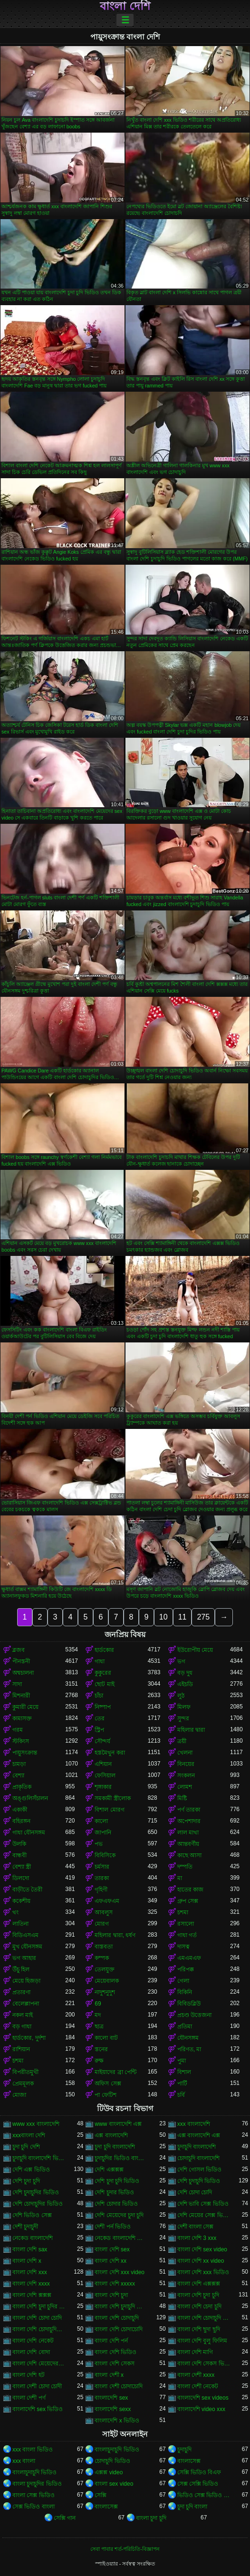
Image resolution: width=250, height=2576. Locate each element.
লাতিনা (20, 1923)
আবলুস (104, 1912)
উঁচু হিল (20, 1969)
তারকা (102, 1878)
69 (98, 2003)
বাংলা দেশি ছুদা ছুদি (198, 2329)
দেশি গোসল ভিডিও (199, 2169)
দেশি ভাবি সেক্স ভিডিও (203, 2203)
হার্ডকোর (104, 1650)
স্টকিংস (20, 1741)
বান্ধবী (19, 1855)
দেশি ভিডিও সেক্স (32, 2215)
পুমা (181, 2060)
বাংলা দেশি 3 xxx (197, 2238)
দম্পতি (184, 1866)
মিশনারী (21, 1695)
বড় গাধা (21, 2026)
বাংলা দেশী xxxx (196, 2375)
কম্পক (102, 1958)
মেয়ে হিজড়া (26, 1981)
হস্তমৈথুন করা (110, 1752)
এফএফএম (107, 1901)
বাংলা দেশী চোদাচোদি (119, 2386)
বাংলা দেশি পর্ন (111, 2340)
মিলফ (184, 1707)
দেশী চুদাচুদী (25, 2226)
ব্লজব (18, 1650)
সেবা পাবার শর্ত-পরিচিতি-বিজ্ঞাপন (125, 2549)
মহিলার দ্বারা (191, 1730)
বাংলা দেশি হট (28, 2375)
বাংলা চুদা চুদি (151, 2518)
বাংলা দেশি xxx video (119, 2272)
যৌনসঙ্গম (188, 2038)
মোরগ (102, 1923)
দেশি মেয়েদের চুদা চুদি (119, 2215)
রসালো (185, 1923)
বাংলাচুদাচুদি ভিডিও (117, 2449)
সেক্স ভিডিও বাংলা (33, 2506)
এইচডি (185, 1684)
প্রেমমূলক (23, 2083)
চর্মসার (102, 1866)
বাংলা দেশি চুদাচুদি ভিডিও (121, 2306)
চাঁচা (99, 1695)
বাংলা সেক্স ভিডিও (33, 2495)
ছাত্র (99, 2026)
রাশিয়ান (21, 2049)
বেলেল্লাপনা (25, 2003)
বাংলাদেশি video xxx (201, 2409)
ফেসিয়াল (105, 1775)
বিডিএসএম (25, 1935)
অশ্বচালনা (23, 1672)
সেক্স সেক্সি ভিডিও (198, 2483)
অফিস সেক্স (108, 2083)
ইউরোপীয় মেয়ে (195, 1650)
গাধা (100, 1661)
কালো (101, 1821)
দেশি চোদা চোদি (194, 2192)
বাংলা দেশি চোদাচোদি (119, 2329)
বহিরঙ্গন (21, 1821)
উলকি (19, 1844)
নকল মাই (22, 2015)
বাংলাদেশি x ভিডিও (117, 2420)
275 (203, 1617)
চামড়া (19, 1764)
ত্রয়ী (181, 1741)
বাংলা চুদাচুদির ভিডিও (37, 2483)
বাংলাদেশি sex (111, 2397)
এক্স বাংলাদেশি (111, 2135)
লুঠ (180, 1695)
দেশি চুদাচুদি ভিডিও (199, 2181)
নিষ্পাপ (103, 1707)
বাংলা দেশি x (26, 2261)
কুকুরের (103, 1672)
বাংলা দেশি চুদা (111, 2295)
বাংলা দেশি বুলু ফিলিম (202, 2340)
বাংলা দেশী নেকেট (198, 2386)
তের (100, 1718)
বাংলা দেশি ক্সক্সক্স (31, 2295)
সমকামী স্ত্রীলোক (112, 1798)
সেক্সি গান (65, 2518)
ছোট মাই (104, 1684)
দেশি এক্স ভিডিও (31, 2169)
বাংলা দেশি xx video (200, 2261)
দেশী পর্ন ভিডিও (113, 2226)
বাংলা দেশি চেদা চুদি (199, 2306)
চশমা (182, 1912)
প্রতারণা (21, 1992)
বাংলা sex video (114, 2483)
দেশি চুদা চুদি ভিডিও (117, 2181)
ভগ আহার (24, 1958)
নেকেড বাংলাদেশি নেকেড (121, 2238)
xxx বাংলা (23, 2461)
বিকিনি (184, 1992)
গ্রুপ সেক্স (187, 1901)
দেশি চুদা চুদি (26, 2181)
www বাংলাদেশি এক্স (118, 2124)
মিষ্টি (182, 1798)
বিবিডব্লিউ (189, 2003)
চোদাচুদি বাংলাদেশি (198, 2158)
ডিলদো (20, 1878)
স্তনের (101, 2049)
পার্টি (182, 2083)
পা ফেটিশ (105, 2095)
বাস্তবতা (104, 1946)
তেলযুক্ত (105, 1969)
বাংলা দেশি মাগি (195, 2352)
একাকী (19, 1809)
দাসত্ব (183, 1946)
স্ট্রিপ (99, 1730)
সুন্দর (183, 1718)
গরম (17, 1730)
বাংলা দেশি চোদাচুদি (117, 2318)
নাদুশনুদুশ (105, 1992)
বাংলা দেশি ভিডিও (115, 2352)
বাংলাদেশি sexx (113, 2409)
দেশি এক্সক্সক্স (109, 2169)
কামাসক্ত (22, 1718)
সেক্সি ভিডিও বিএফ (199, 2472)
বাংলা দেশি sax (29, 2249)
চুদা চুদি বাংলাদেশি (115, 2146)
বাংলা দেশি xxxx (31, 2283)
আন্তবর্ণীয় (188, 1844)
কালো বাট (106, 2038)
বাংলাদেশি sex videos (203, 2397)
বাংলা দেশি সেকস (115, 2363)
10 (163, 1617)
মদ (98, 2015)
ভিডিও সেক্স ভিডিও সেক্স (203, 2495)
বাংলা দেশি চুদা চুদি (198, 2295)
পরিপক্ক (185, 1969)
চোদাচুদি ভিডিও (112, 2461)
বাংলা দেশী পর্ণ (29, 2397)
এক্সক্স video (109, 2472)
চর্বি (181, 2095)
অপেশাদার (189, 1821)
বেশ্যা (18, 1775)
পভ (99, 1844)
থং (15, 1912)
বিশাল (184, 2072)
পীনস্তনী (21, 1661)
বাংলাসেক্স (189, 2461)
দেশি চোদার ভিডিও (116, 2203)
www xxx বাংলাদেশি (35, 2124)
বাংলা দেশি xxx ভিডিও (203, 2272)
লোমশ (184, 1787)
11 (182, 1617)
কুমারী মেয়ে (25, 1707)
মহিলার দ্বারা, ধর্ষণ (115, 1935)
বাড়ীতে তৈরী (27, 1889)
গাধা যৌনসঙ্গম (28, 1832)
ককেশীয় (21, 1901)
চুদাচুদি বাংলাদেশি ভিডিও (38, 2158)
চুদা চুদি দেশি (26, 2146)
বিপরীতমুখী (25, 2072)
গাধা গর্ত (187, 1935)
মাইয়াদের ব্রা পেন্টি (115, 2072)
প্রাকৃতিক (21, 1787)
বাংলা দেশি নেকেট (33, 2340)
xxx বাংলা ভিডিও (32, 2449)
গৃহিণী (101, 1889)
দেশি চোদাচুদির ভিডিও (37, 2203)
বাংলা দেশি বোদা (31, 2352)
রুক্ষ (99, 2060)
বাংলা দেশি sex (112, 2249)
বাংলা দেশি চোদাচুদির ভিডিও (38, 2329)
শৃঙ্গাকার (103, 1787)
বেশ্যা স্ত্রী (21, 1866)
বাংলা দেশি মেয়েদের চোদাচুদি (38, 2363)
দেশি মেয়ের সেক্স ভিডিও (203, 2215)
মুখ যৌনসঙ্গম (27, 1946)
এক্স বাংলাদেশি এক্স (199, 2135)
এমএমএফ (189, 1958)
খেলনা (184, 1752)
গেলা (183, 1981)
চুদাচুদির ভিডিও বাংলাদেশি (121, 2158)
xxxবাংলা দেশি (28, 2135)
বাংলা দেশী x (109, 2375)
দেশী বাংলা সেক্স (195, 2226)
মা (179, 1878)
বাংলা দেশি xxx (29, 2272)
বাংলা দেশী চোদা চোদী (37, 2386)
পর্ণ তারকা (188, 1809)
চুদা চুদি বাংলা (192, 2506)
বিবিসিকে (105, 1855)
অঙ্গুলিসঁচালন (30, 1798)
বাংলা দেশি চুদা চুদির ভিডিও (38, 2306)
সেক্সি (100, 2495)
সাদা (17, 1684)
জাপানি (103, 1832)
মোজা (19, 2095)
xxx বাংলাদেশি (193, 2124)
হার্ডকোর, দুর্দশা (29, 2038)
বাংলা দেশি (125, 6)
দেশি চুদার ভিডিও (114, 2192)
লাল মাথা (188, 1832)
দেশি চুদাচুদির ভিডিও (35, 2192)
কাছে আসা (189, 1855)
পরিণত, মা (189, 2049)
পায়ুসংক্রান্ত (24, 1752)
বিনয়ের (185, 1764)
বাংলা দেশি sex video (202, 2249)
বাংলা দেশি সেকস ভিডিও (203, 2363)
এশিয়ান (103, 1764)
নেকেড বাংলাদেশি (32, 2238)
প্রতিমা (184, 2026)
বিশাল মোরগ (109, 1809)
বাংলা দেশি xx (110, 2261)
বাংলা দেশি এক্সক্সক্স (199, 2283)
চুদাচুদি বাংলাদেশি (196, 2146)
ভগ (181, 1661)
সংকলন (186, 1775)
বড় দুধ (184, 1672)
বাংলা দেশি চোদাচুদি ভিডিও (203, 2318)
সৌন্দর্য (102, 1741)
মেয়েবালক (107, 1981)
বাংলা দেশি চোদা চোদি (37, 2318)
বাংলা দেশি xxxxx (115, 2283)
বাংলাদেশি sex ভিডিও (37, 2409)
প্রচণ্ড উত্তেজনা (194, 2015)
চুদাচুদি (184, 2449)
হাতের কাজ (190, 1889)
